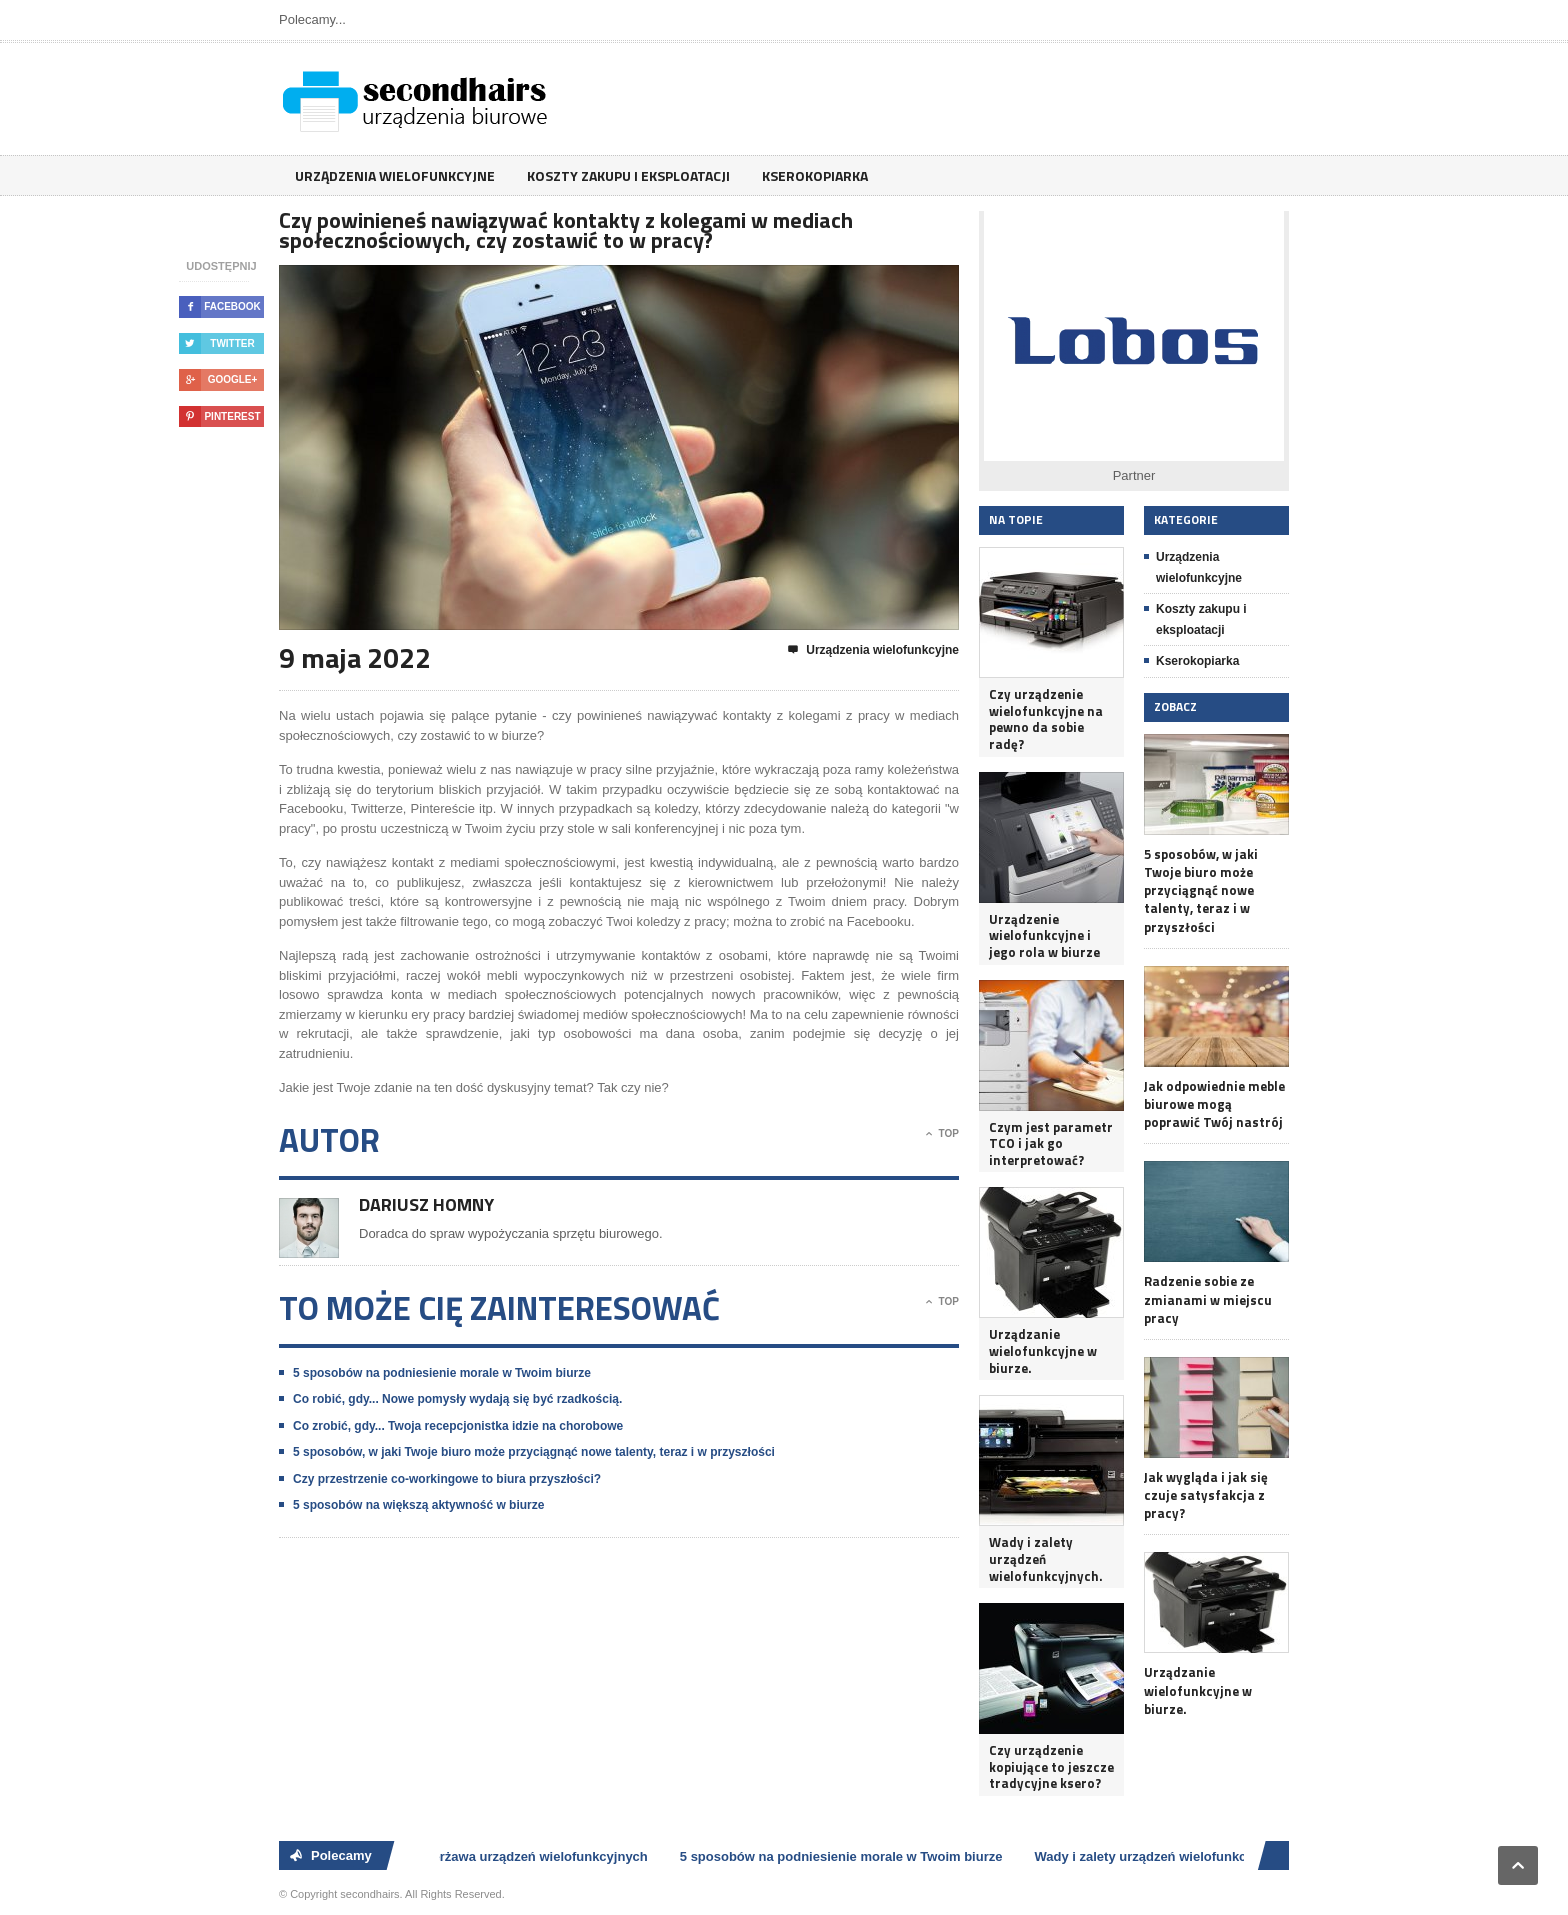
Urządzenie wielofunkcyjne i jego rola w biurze (1044, 936)
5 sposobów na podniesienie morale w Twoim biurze (442, 1373)
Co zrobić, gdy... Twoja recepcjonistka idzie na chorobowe (458, 1426)
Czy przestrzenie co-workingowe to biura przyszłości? (447, 1479)
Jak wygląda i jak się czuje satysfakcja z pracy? (1206, 1495)
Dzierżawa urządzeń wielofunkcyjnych (536, 1856)
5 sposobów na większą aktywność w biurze (418, 1505)
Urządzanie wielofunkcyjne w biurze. (1043, 1351)
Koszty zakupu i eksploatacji (628, 175)
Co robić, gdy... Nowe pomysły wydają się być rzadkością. (457, 1399)
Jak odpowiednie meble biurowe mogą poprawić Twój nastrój (1214, 1104)
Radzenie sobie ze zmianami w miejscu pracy (1208, 1299)
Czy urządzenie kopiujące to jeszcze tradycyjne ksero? (1051, 1767)
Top (942, 1134)
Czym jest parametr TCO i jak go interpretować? (1051, 1144)
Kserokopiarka (815, 175)
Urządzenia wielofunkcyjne (395, 175)
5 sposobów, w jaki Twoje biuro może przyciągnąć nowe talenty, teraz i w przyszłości (534, 1452)
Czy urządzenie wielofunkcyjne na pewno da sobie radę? (1046, 719)
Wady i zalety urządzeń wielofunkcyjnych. (1046, 1559)
